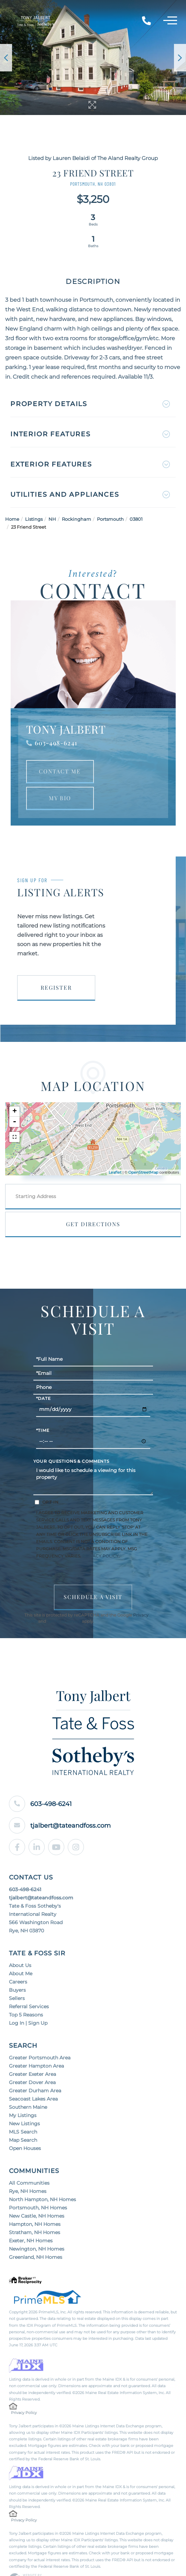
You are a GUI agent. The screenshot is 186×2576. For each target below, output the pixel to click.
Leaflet (115, 1150)
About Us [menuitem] (20, 1944)
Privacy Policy (100, 1535)
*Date (43, 1377)
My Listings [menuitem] (22, 2094)
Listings (34, 497)
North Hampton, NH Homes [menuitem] (42, 2178)
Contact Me (60, 749)
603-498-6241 (56, 721)
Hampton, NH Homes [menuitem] (35, 2202)
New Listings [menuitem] (24, 2102)
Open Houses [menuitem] (25, 2127)
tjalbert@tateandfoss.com (73, 1804)
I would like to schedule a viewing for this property (93, 1459)
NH (52, 497)
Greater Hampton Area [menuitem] (36, 2044)
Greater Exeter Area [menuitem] (32, 2052)
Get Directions (93, 1202)
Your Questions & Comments (71, 1440)
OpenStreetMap (143, 1150)
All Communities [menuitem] (29, 2161)
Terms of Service (64, 1600)
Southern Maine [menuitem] (28, 2085)
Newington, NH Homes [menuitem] (36, 2227)
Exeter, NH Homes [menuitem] (31, 2219)
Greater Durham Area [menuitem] (35, 2069)
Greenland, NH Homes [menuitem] (35, 2235)
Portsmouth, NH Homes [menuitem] (38, 2186)
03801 (136, 497)
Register (56, 965)
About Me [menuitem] (20, 1952)
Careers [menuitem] (18, 1960)
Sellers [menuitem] (17, 1977)
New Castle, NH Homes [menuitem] (36, 2194)
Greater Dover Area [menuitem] (32, 2061)
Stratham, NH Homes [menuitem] (34, 2211)
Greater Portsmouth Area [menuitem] (39, 2036)
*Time (43, 1409)
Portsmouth (110, 497)
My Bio (60, 776)
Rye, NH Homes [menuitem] (27, 2169)
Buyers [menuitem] (17, 1968)
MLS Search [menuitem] (23, 2110)
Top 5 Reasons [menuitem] (26, 1993)
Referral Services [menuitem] (29, 1985)
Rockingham (76, 497)
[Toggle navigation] (170, 21)
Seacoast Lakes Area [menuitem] (33, 2077)
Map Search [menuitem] (23, 2118)
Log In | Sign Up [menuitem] (28, 2001)
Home (12, 497)
